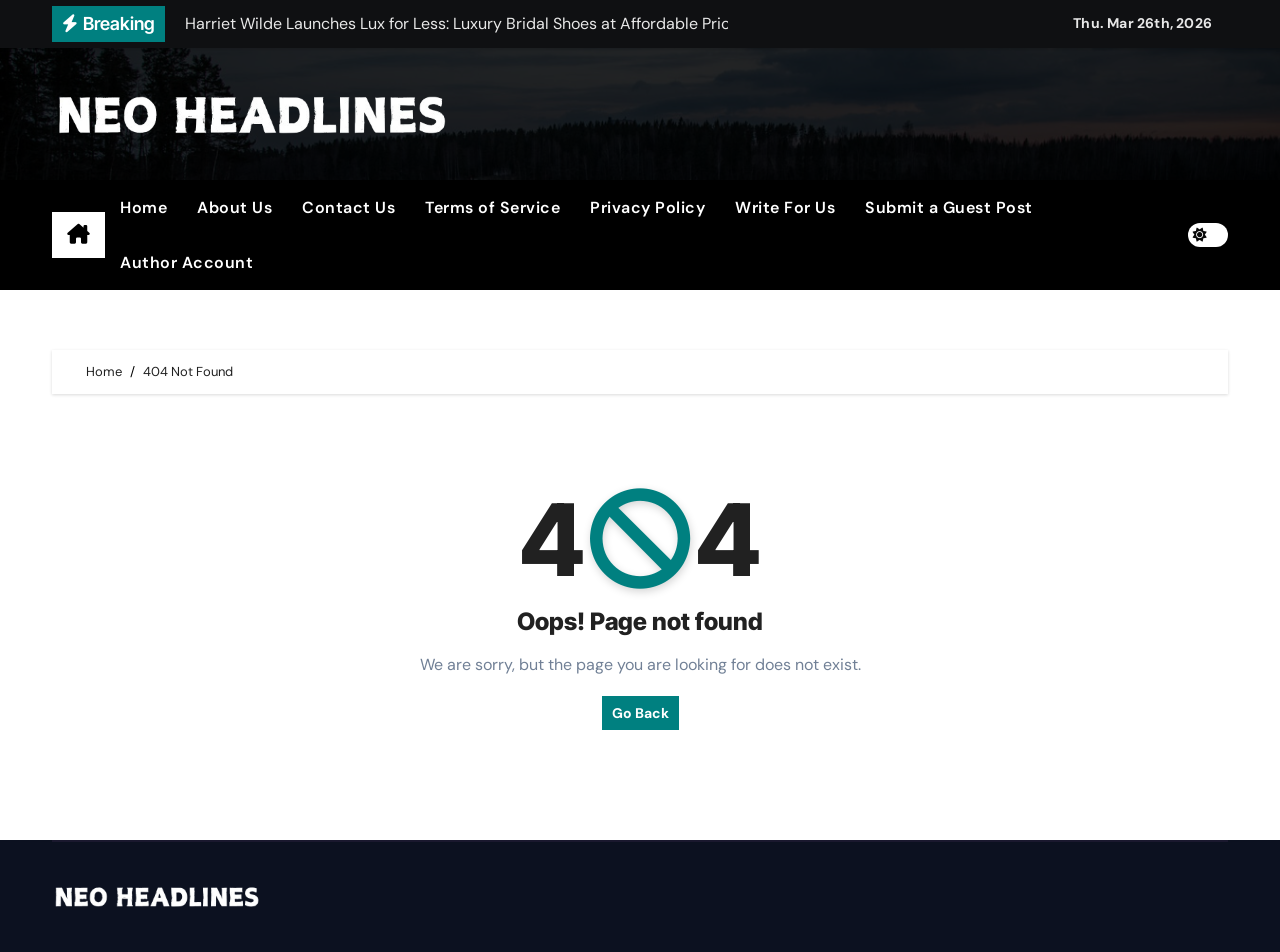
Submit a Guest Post (949, 207)
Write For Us (785, 207)
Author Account (186, 262)
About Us (234, 207)
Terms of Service (492, 207)
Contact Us (348, 207)
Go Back (640, 713)
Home (143, 207)
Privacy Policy (647, 207)
